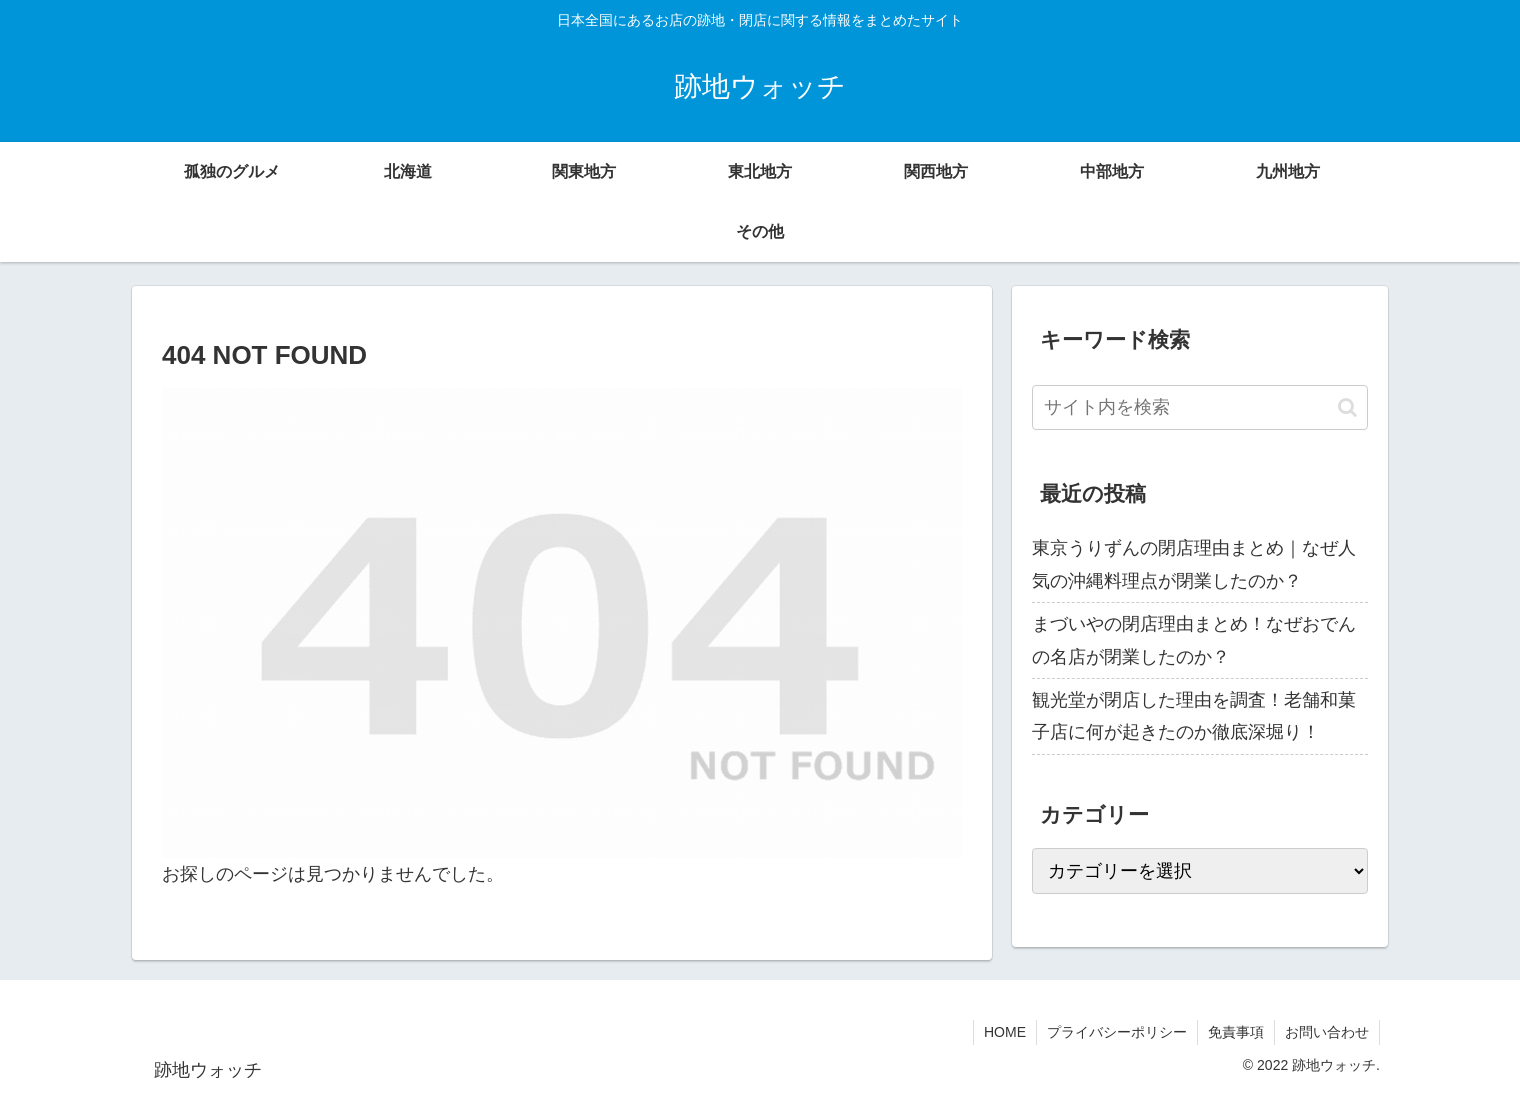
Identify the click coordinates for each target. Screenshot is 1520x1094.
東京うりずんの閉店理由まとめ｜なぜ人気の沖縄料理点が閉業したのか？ (1194, 564)
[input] (1200, 407)
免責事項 (1236, 1032)
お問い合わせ (1327, 1032)
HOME (1005, 1032)
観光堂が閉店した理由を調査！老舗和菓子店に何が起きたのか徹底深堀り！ (1194, 716)
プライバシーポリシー (1117, 1032)
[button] (1347, 407)
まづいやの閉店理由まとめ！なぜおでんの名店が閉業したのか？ (1194, 640)
